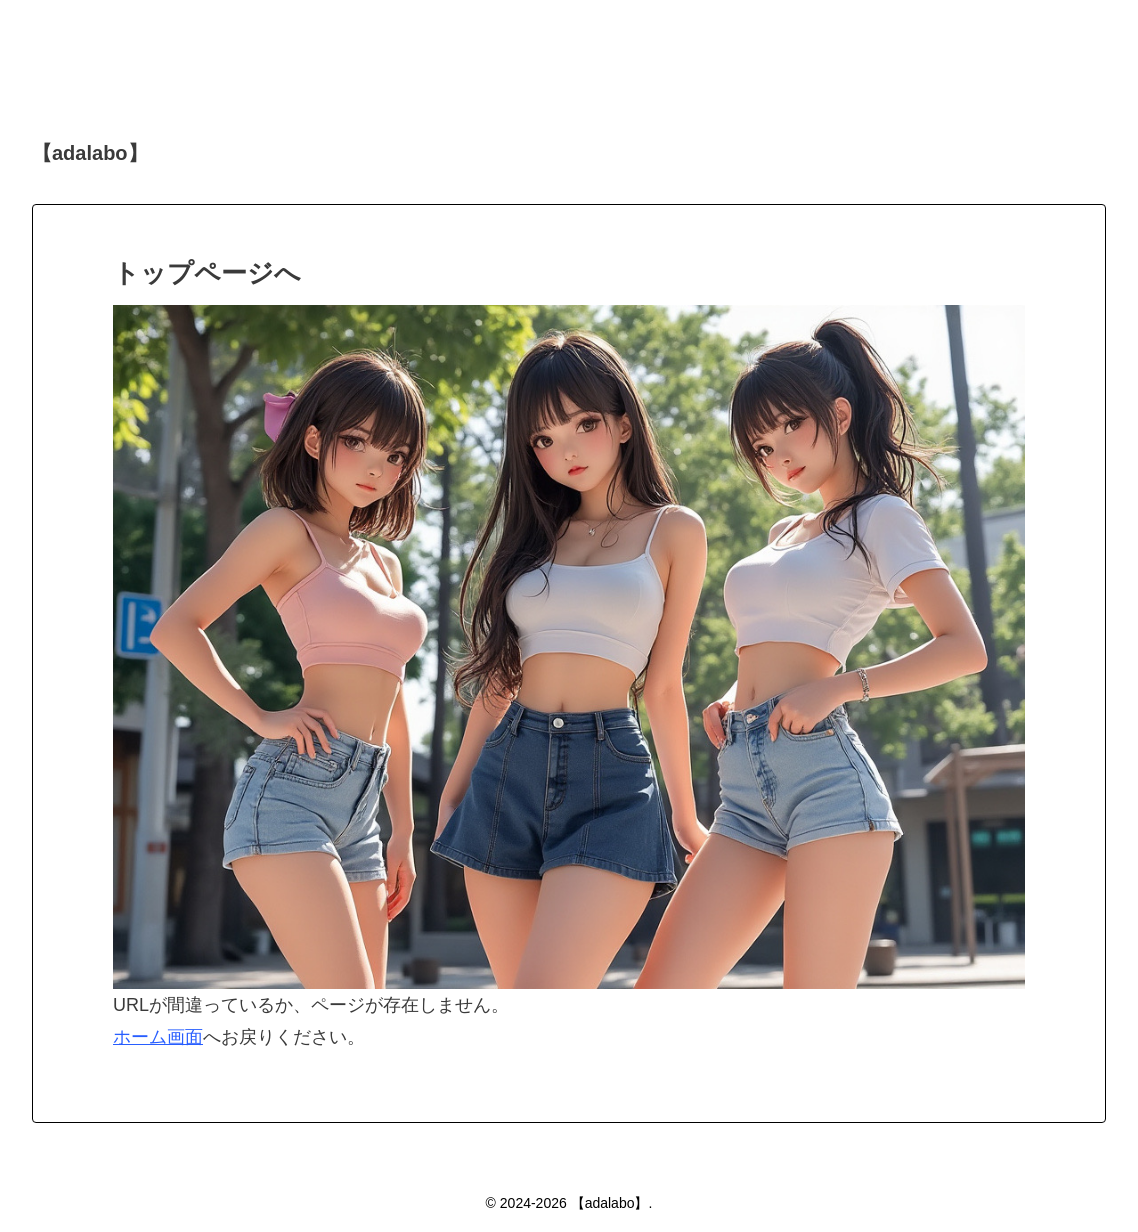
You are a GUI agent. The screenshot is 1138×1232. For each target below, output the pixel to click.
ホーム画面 (158, 1037)
